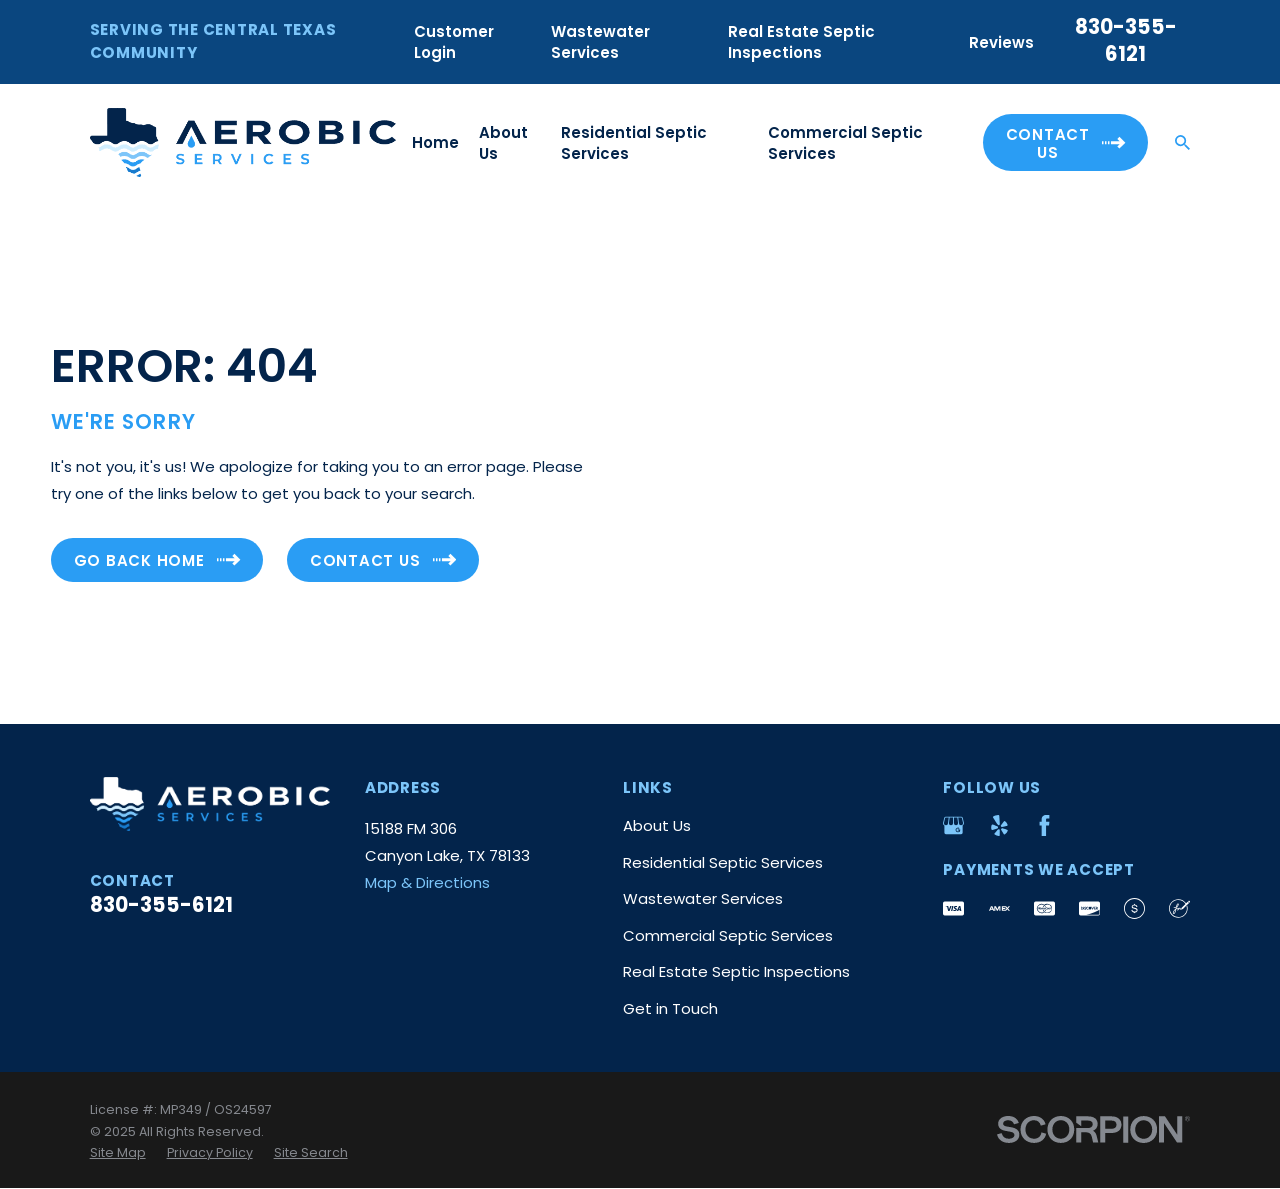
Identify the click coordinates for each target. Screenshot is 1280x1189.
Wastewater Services (600, 42)
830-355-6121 (1126, 40)
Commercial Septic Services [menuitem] (845, 143)
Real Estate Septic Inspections (801, 42)
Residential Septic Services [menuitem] (634, 143)
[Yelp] (999, 825)
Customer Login (454, 42)
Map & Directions (427, 882)
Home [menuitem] (435, 142)
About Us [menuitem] (503, 143)
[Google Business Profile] (953, 825)
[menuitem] (118, 1153)
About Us (657, 825)
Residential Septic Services (723, 862)
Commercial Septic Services (728, 935)
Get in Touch (670, 1008)
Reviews (1001, 42)
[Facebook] (1044, 825)
